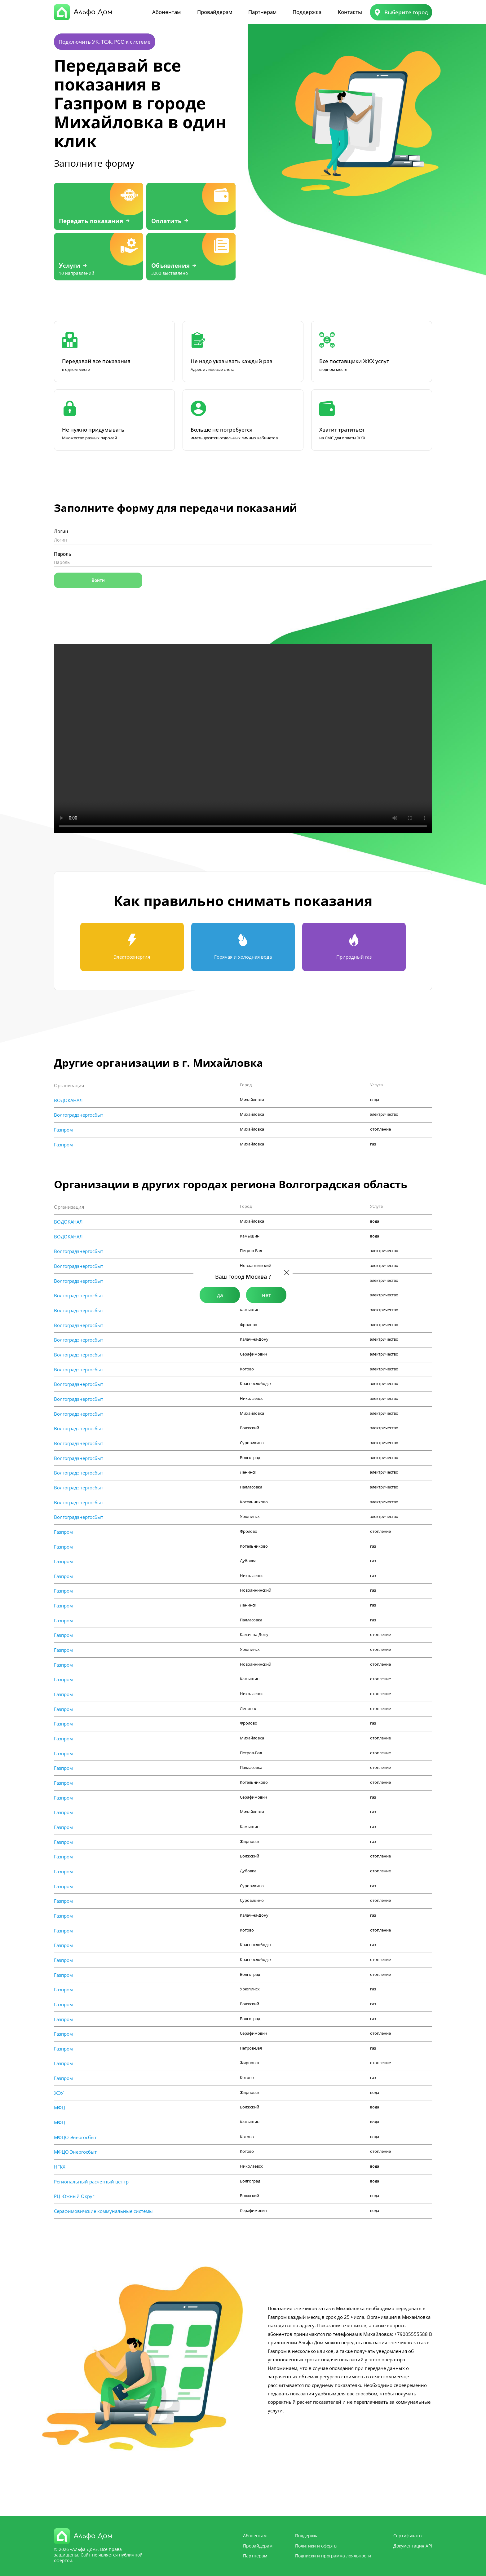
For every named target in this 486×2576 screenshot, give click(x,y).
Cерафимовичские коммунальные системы (103, 2211)
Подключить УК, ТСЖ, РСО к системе (105, 41)
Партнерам (262, 11)
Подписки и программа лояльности (333, 2556)
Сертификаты (407, 2536)
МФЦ (59, 2107)
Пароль (62, 554)
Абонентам (166, 11)
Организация (69, 1085)
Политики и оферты (316, 2546)
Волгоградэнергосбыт (78, 1115)
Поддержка (307, 11)
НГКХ (59, 2167)
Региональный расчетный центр (91, 2181)
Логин (61, 531)
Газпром (63, 1130)
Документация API (412, 2546)
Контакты (350, 11)
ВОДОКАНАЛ (68, 1100)
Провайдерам (214, 11)
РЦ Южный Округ (74, 2196)
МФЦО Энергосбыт (75, 2137)
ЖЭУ (59, 2093)
